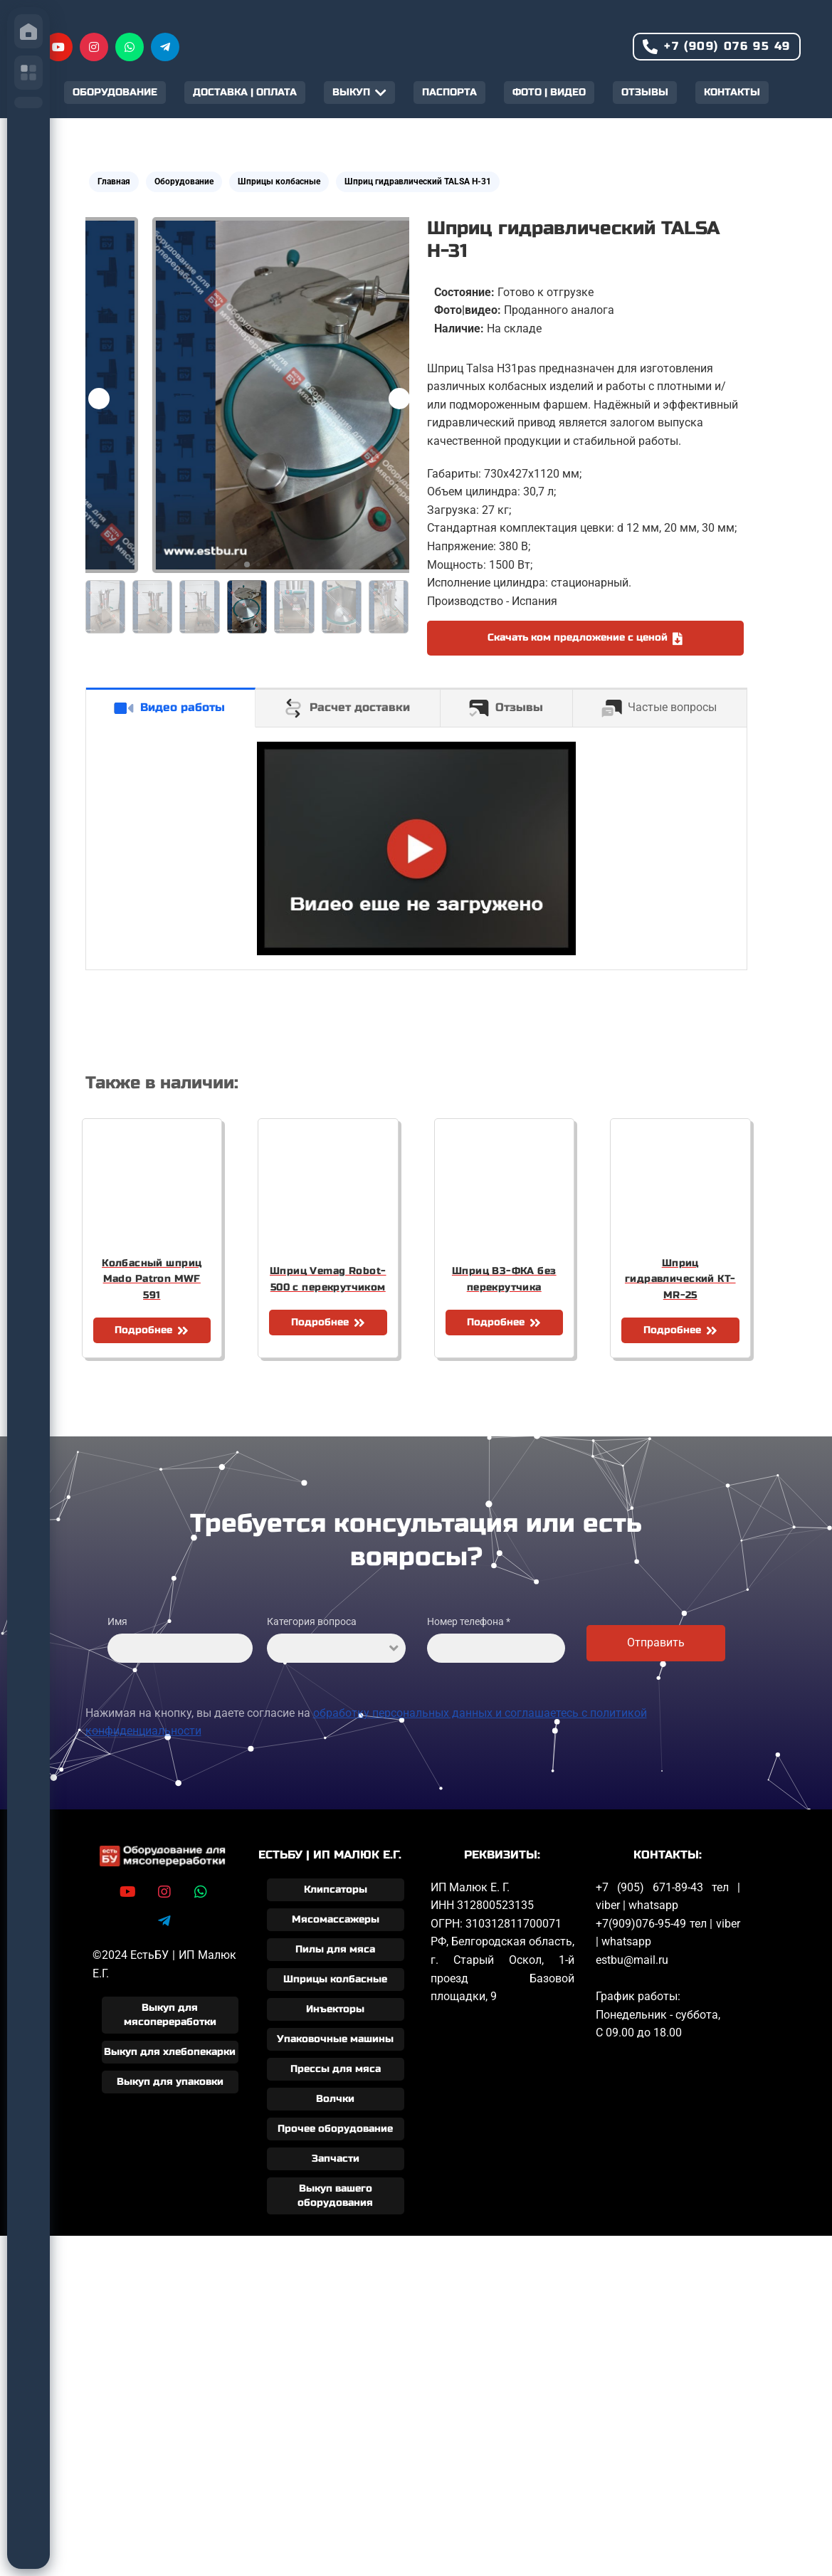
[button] (399, 398)
